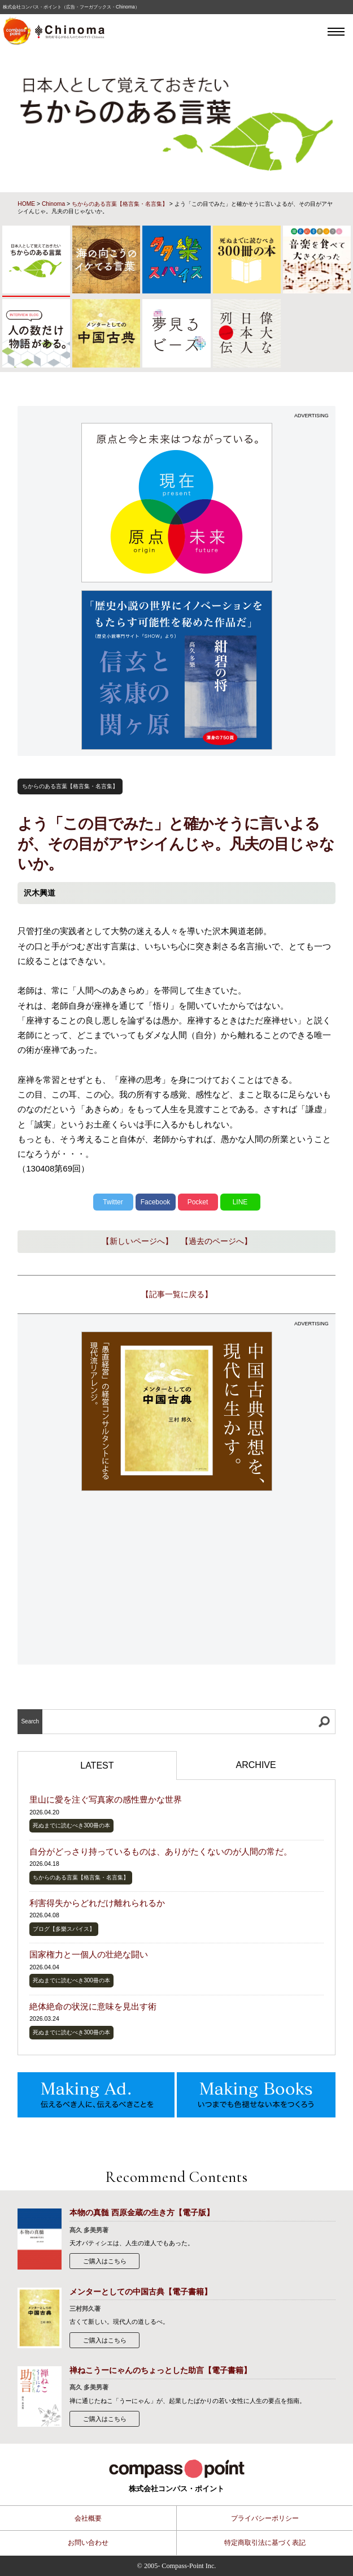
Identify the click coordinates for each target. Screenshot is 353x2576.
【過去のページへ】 (216, 1241)
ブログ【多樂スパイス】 (64, 1929)
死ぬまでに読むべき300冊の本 (71, 1825)
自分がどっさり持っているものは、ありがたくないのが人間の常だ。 (160, 1851)
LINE (240, 1202)
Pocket (198, 1202)
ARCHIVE (256, 1765)
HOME (26, 204)
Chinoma (53, 204)
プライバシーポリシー (265, 2518)
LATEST (97, 1765)
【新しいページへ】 (137, 1241)
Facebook (156, 1202)
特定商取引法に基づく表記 (265, 2543)
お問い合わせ (88, 2543)
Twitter (113, 1202)
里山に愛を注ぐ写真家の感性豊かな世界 (105, 1799)
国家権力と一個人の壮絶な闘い (88, 1954)
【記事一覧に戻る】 (176, 1294)
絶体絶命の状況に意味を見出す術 (92, 2006)
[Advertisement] (176, 1578)
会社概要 (88, 2518)
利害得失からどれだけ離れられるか (97, 1903)
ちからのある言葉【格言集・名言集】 (120, 204)
